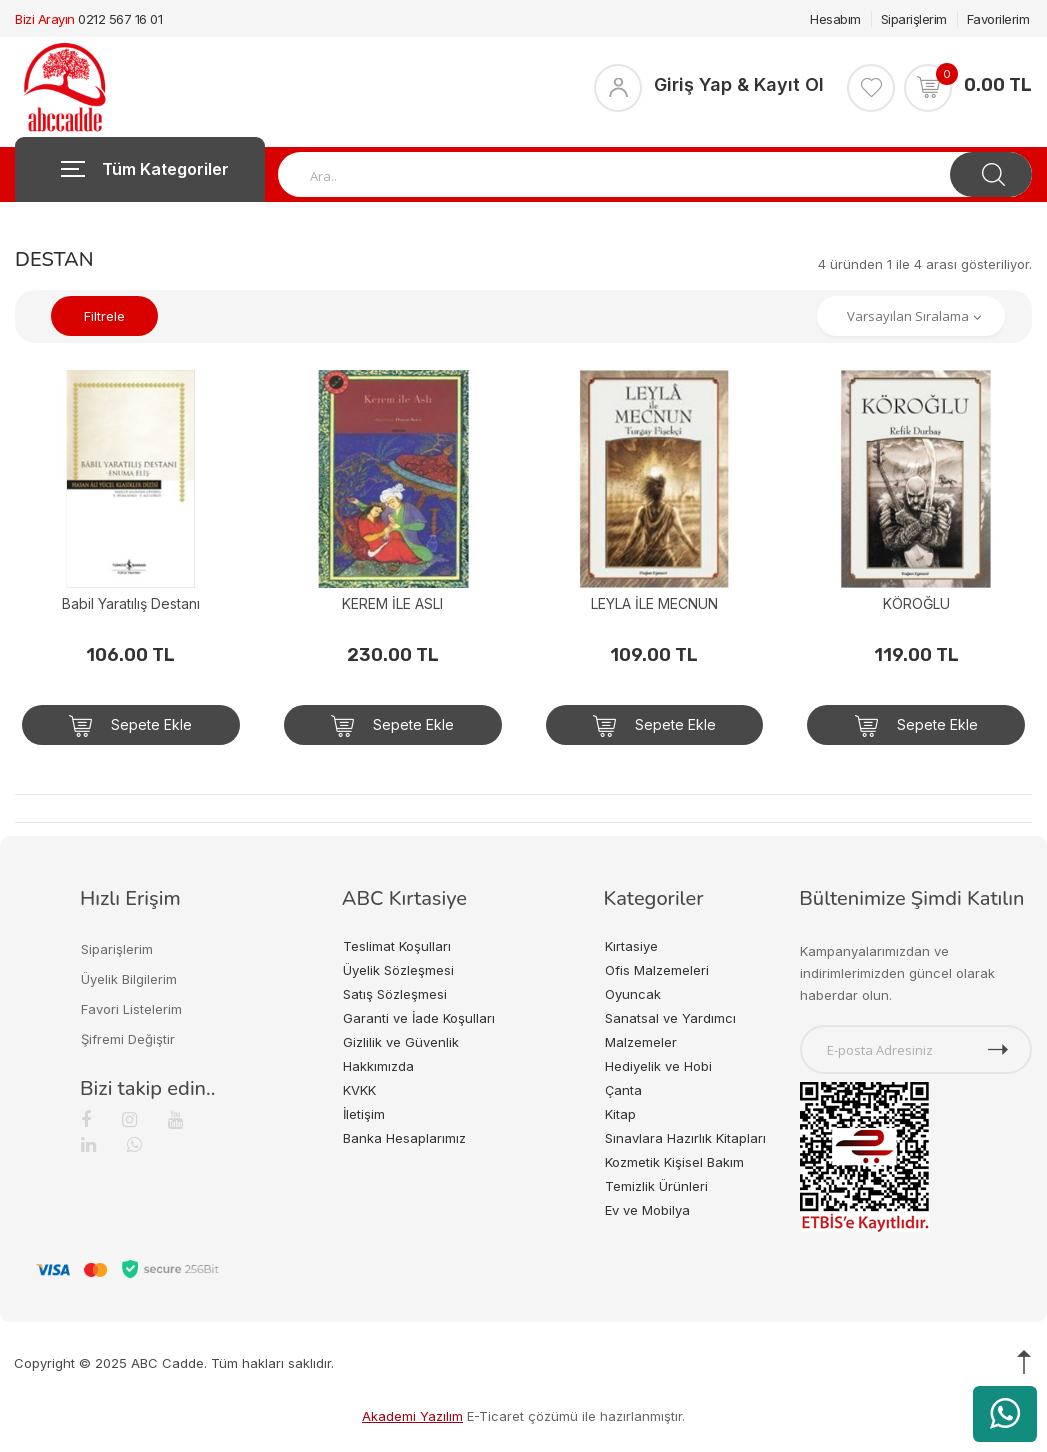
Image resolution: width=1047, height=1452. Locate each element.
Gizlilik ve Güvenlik (401, 1042)
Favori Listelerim (131, 1009)
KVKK (359, 1090)
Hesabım (835, 19)
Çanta (623, 1090)
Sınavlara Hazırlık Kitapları (685, 1138)
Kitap (620, 1114)
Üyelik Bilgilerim (129, 979)
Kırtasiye (631, 946)
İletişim (364, 1114)
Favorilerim (998, 19)
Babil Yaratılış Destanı (131, 603)
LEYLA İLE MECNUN (654, 603)
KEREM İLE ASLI (392, 603)
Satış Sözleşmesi (395, 994)
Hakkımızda (378, 1066)
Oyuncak (633, 994)
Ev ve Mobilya (647, 1210)
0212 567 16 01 (120, 19)
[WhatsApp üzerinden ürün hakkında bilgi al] (1005, 1414)
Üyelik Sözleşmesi (398, 970)
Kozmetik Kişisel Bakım (674, 1162)
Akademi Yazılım (412, 1416)
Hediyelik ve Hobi (658, 1066)
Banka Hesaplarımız (404, 1138)
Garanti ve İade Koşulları (419, 1018)
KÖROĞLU (916, 603)
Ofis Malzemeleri (657, 970)
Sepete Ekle (130, 726)
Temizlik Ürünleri (656, 1186)
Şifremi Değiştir (128, 1039)
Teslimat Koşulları (397, 946)
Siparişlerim (914, 19)
